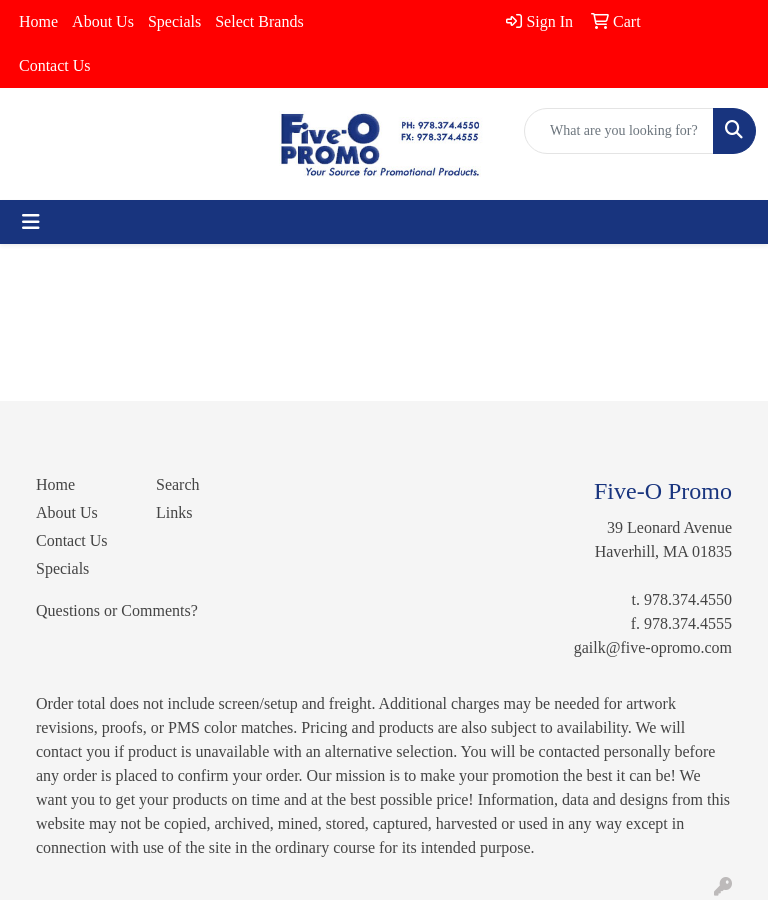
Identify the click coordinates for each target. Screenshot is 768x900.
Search (178, 484)
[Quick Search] (619, 131)
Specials (174, 21)
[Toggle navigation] (31, 222)
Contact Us (55, 65)
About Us (103, 21)
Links (174, 512)
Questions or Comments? (117, 610)
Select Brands (259, 21)
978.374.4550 (688, 599)
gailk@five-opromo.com (653, 647)
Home (38, 21)
